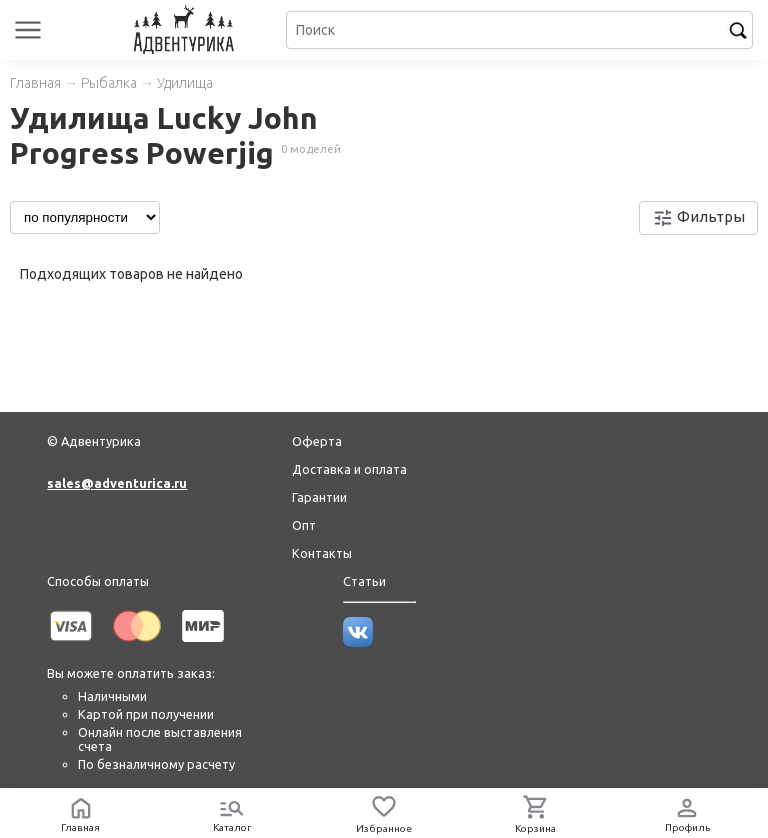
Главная (35, 83)
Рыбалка (109, 83)
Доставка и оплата (349, 469)
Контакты (322, 553)
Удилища (185, 83)
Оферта (317, 441)
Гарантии (319, 497)
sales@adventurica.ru (117, 483)
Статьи (364, 581)
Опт (304, 525)
